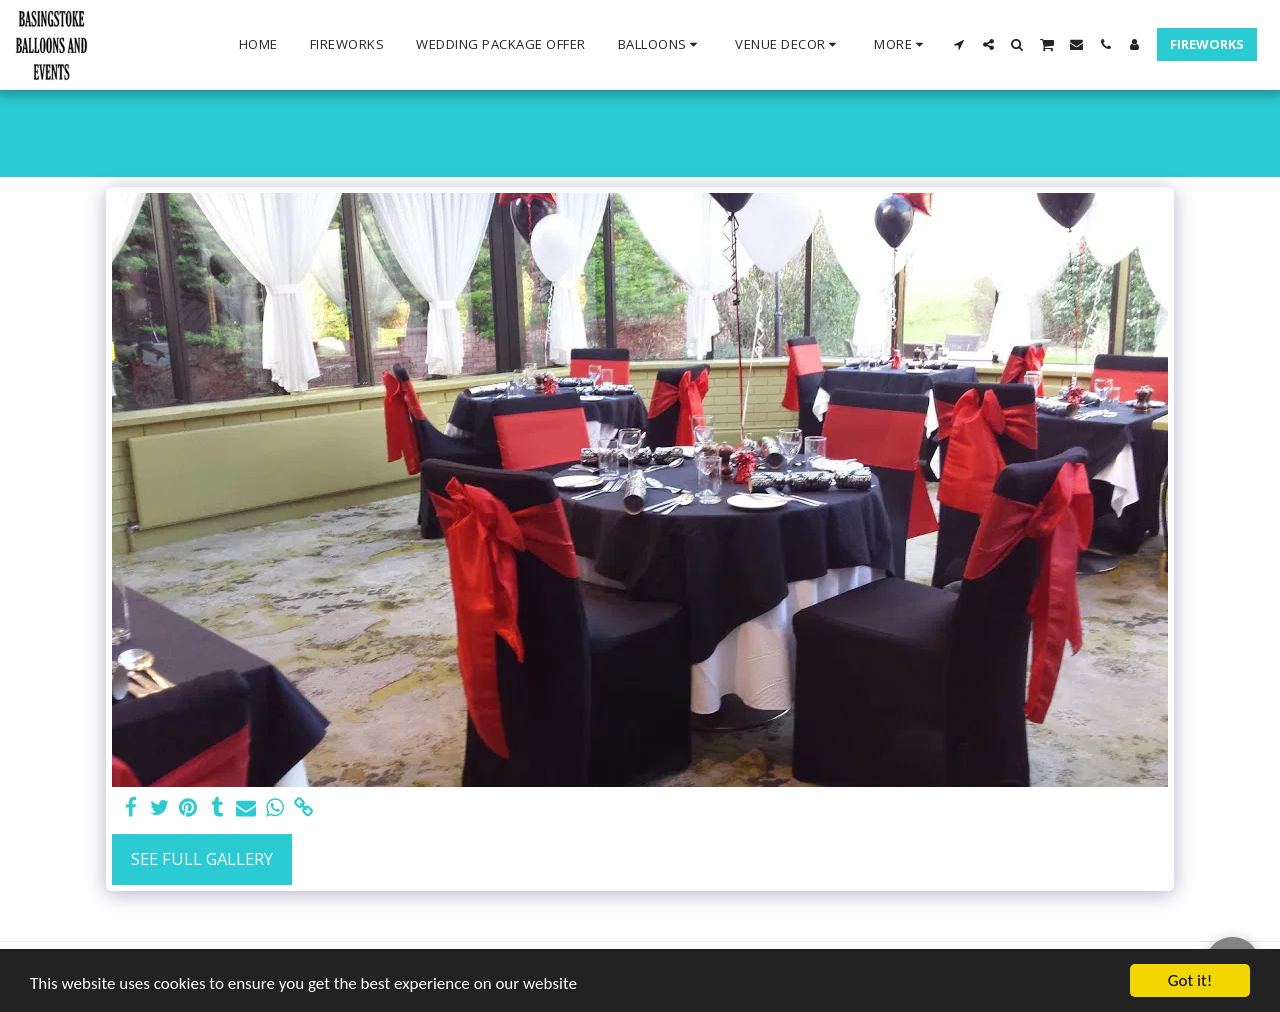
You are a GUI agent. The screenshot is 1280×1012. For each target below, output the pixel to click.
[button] (661, 45)
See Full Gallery (202, 858)
